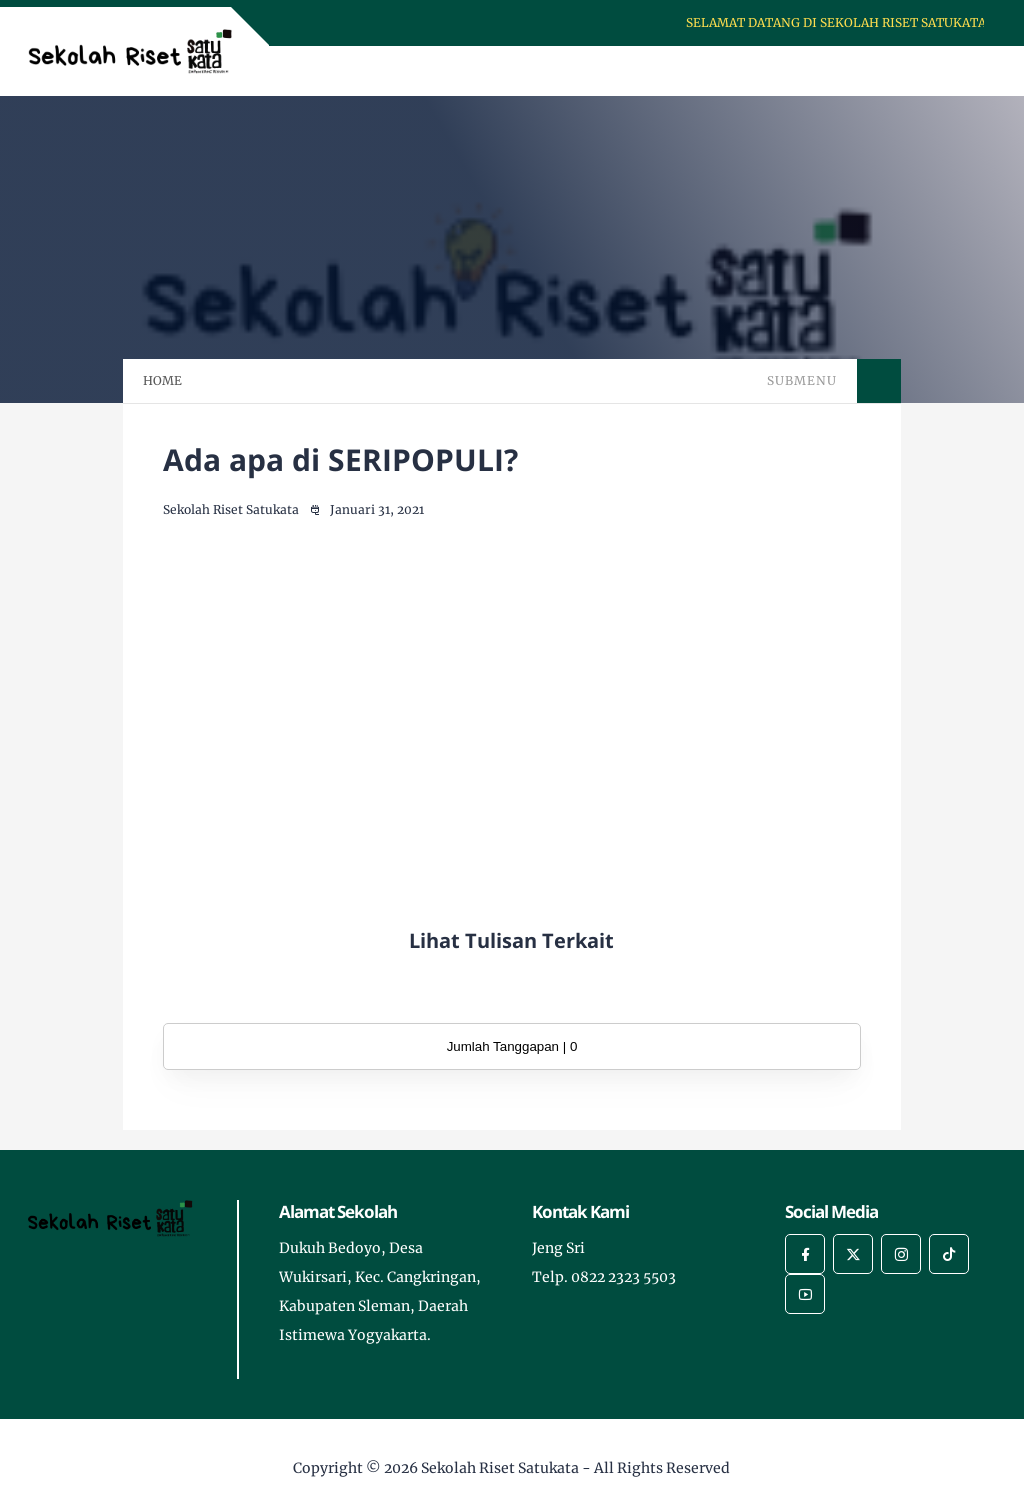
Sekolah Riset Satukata (500, 1468)
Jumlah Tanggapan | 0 (512, 1046)
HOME (162, 380)
